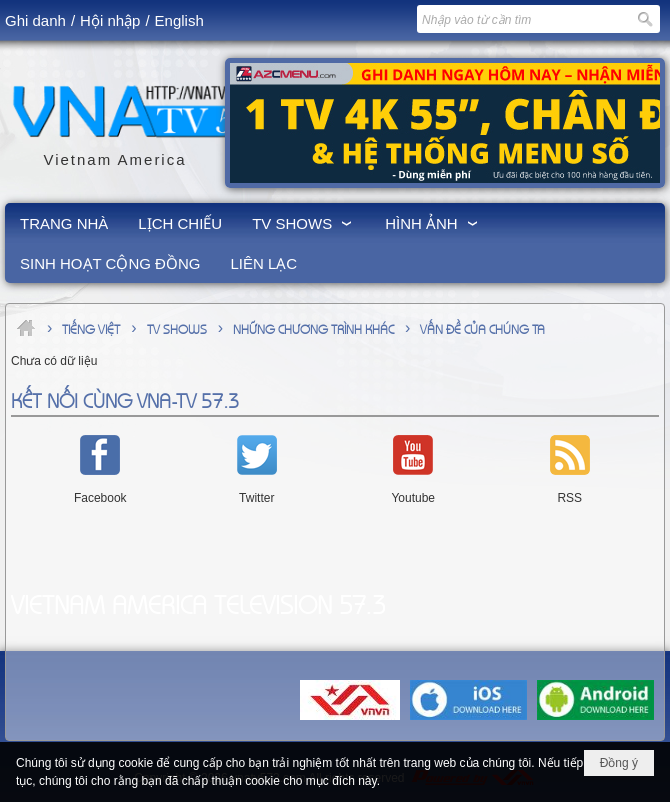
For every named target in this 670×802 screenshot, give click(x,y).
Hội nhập (110, 20)
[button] (303, 223)
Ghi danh (35, 20)
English (179, 20)
